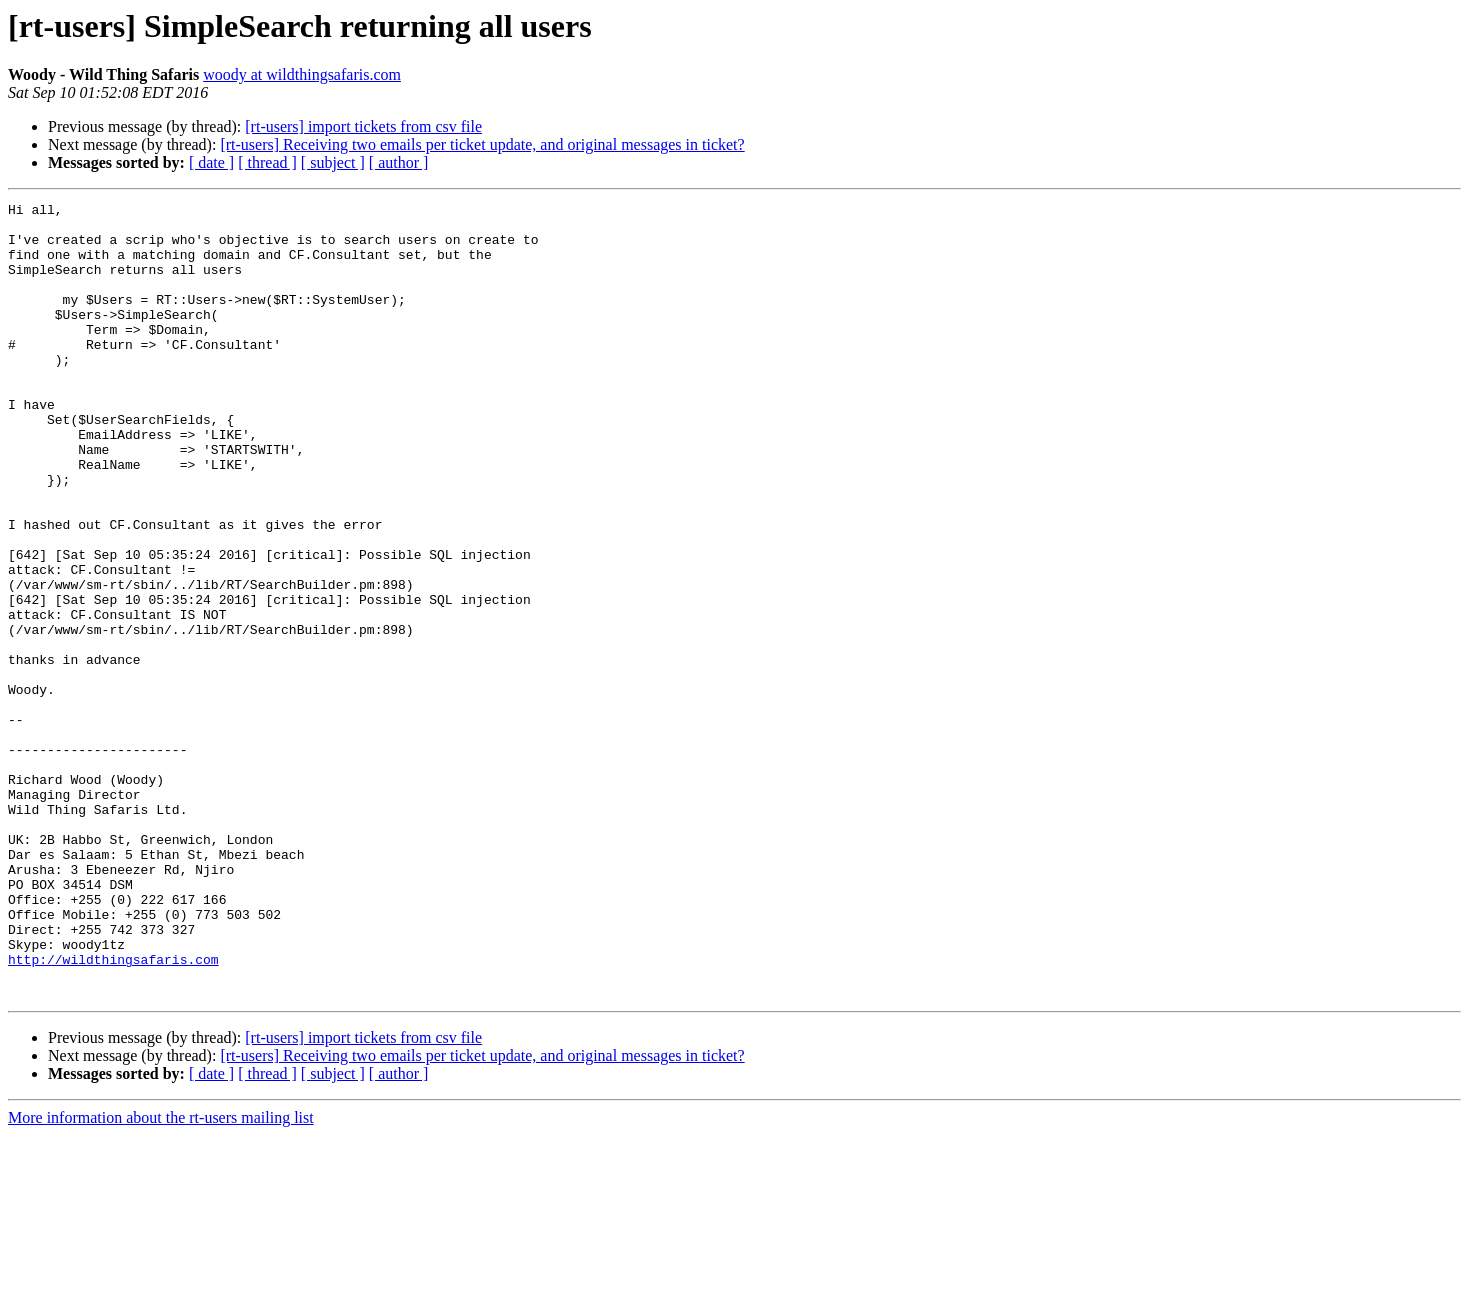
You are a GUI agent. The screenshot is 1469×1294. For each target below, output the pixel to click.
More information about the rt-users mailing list (161, 1276)
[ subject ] (333, 162)
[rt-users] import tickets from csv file (363, 126)
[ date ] (211, 162)
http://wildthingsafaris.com (113, 1112)
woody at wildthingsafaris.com (302, 74)
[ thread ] (267, 162)
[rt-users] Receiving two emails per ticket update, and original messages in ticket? (482, 144)
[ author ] (399, 162)
